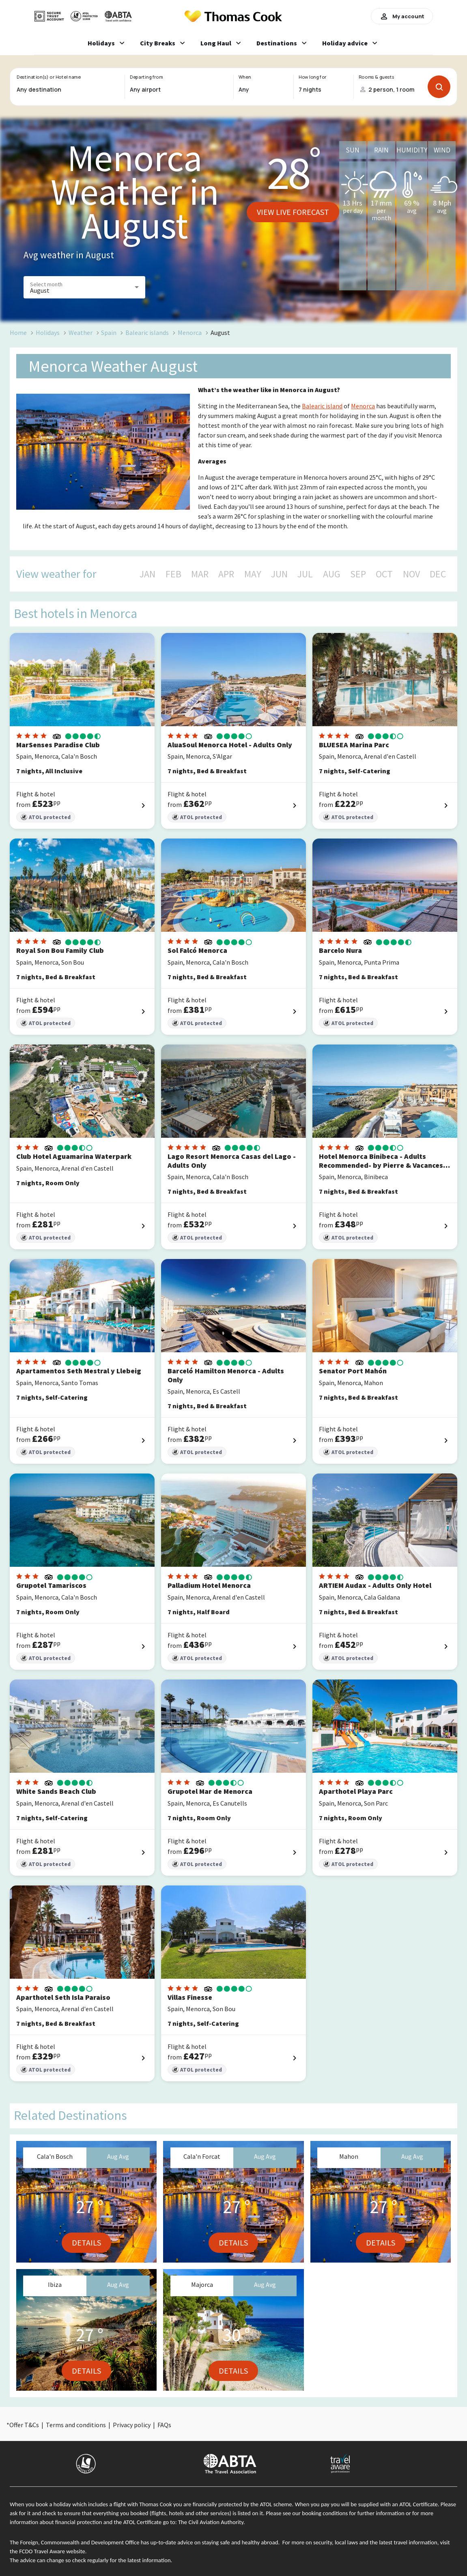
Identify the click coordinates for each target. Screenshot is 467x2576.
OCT (384, 574)
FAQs (164, 2425)
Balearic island (322, 406)
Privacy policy (132, 2425)
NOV (411, 574)
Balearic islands (147, 332)
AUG (331, 574)
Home (18, 332)
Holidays (48, 332)
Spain (108, 332)
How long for (313, 77)
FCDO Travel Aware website (52, 2551)
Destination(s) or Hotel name (48, 77)
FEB (173, 574)
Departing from (146, 77)
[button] (84, 287)
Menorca (190, 332)
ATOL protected (46, 817)
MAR (200, 574)
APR (226, 574)
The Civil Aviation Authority (210, 2522)
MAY (252, 574)
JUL (305, 574)
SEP (358, 574)
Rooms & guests (376, 77)
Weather (81, 332)
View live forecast (293, 212)
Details (86, 2242)
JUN (279, 574)
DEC (438, 574)
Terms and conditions (76, 2425)
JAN (147, 574)
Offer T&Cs (24, 2425)
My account (401, 16)
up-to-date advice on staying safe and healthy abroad (214, 2542)
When (245, 77)
